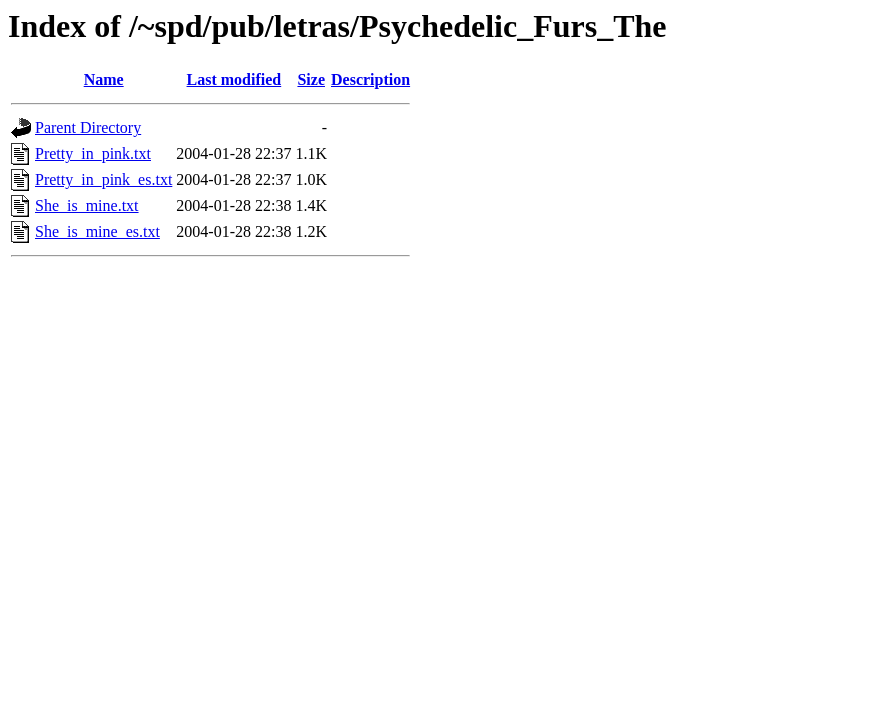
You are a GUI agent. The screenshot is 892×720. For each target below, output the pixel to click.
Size (311, 79)
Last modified (234, 79)
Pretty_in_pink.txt (93, 153)
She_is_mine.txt (87, 205)
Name (104, 79)
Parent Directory (88, 127)
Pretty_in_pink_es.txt (103, 179)
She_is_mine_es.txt (97, 231)
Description (370, 79)
